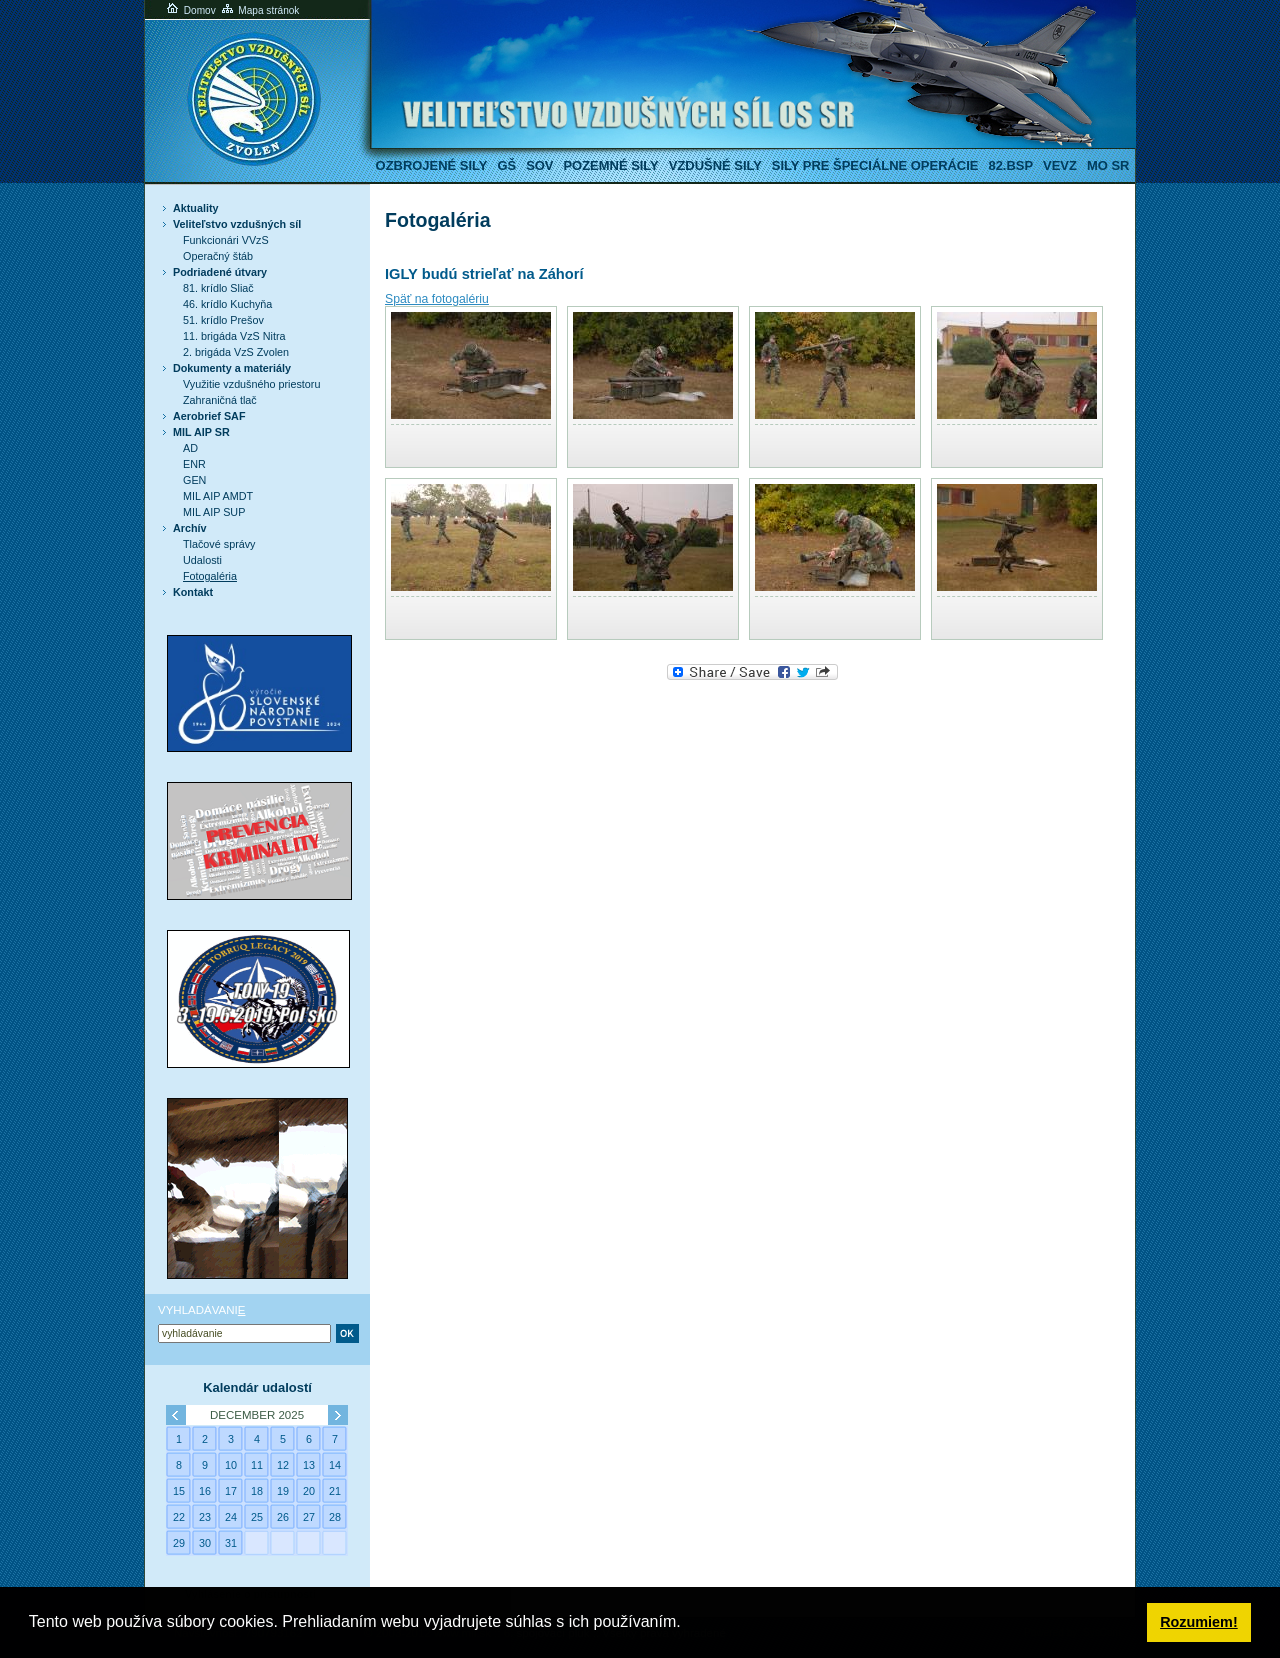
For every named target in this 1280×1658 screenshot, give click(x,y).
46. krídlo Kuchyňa (227, 304)
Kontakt (193, 592)
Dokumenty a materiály (232, 368)
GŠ (506, 165)
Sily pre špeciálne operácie (875, 165)
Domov (190, 10)
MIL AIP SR (201, 432)
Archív (190, 528)
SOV (539, 165)
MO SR (1108, 165)
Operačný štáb (218, 256)
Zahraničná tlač (220, 400)
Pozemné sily (610, 165)
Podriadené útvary (220, 272)
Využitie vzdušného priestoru (251, 384)
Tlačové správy (219, 544)
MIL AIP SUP (214, 512)
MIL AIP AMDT (218, 496)
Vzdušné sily (715, 165)
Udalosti (202, 560)
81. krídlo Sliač (218, 288)
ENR (194, 464)
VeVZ (1060, 165)
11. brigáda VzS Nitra (234, 336)
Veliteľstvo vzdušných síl (237, 224)
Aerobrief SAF (209, 416)
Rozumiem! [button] (1199, 1622)
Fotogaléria (210, 576)
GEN (194, 480)
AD (190, 448)
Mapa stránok (259, 10)
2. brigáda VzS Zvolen (236, 352)
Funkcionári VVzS (226, 240)
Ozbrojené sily (432, 165)
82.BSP (1010, 165)
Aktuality (196, 208)
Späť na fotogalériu (437, 299)
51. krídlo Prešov (223, 320)
